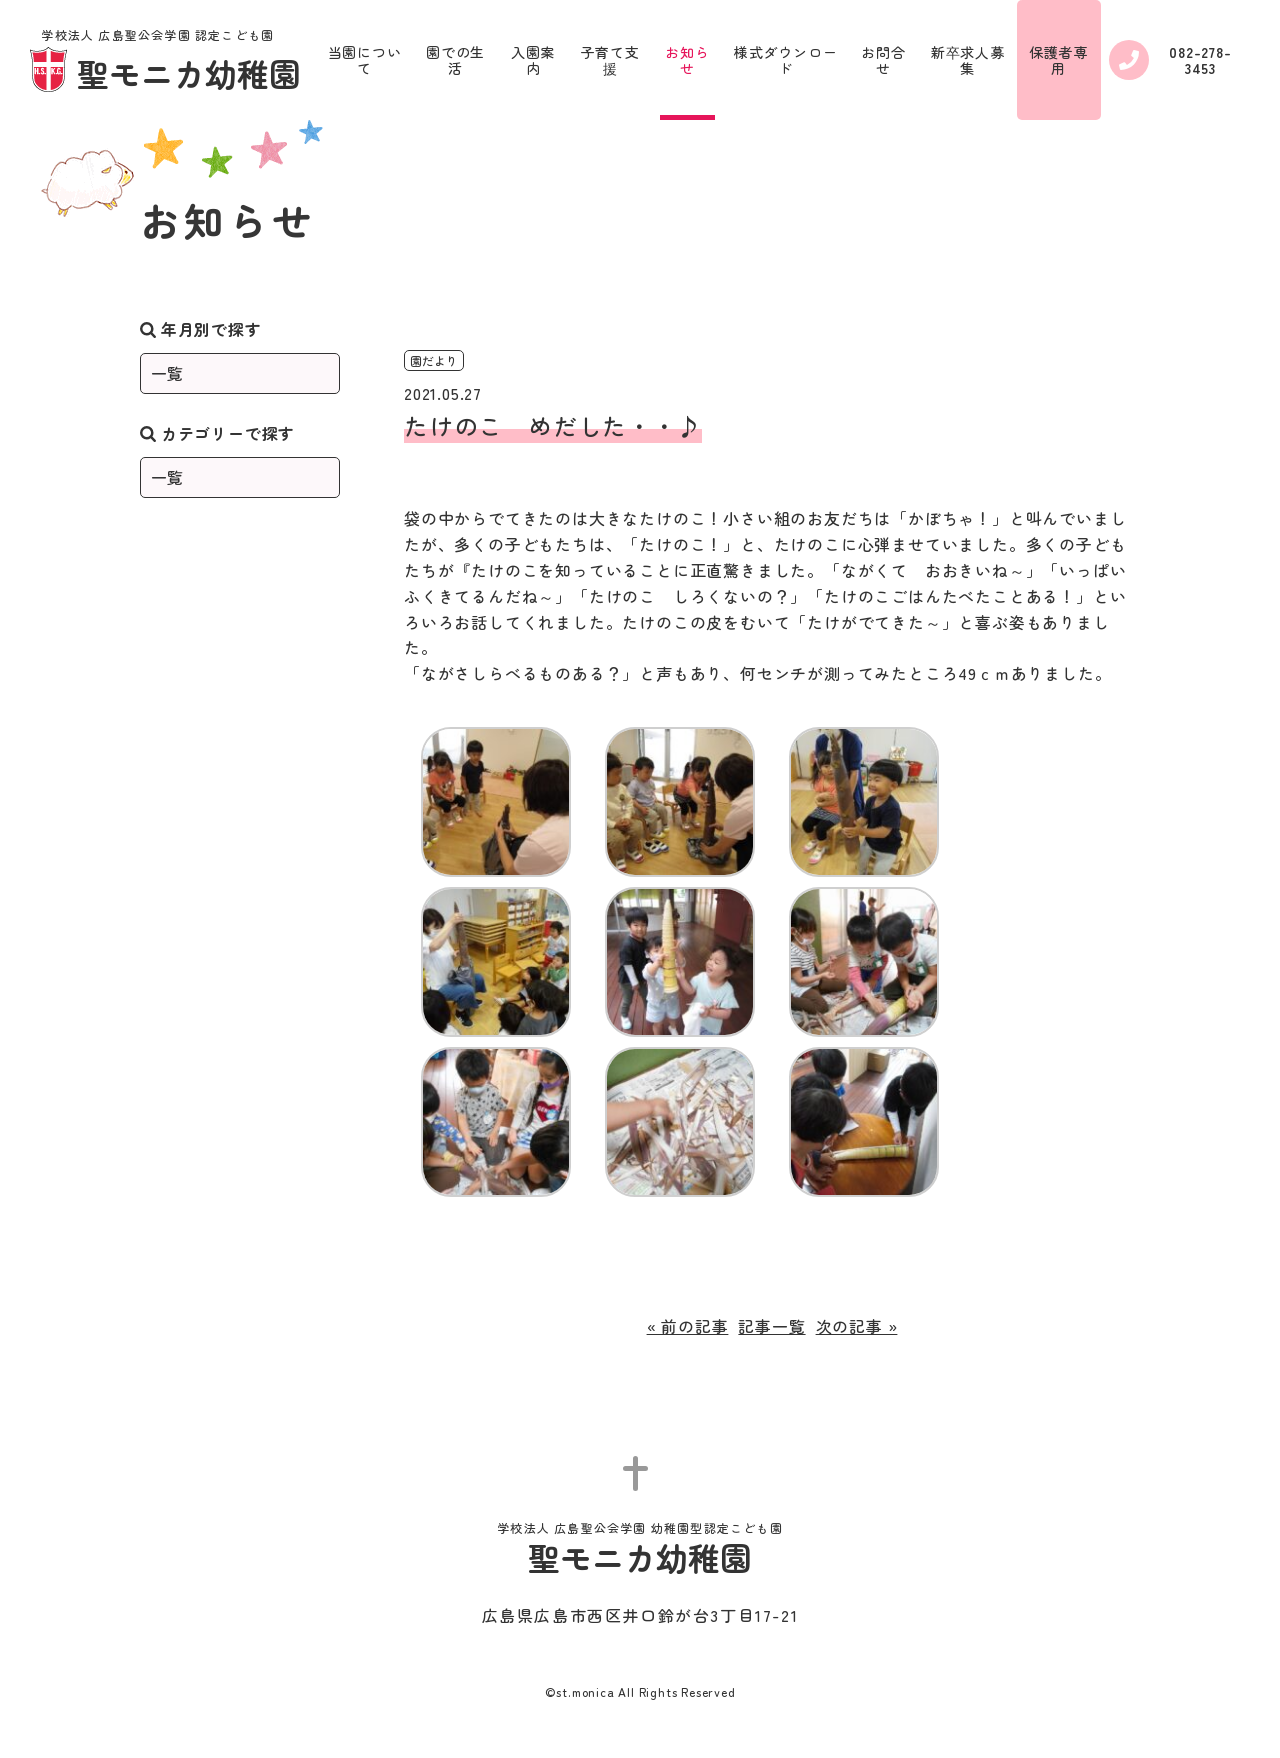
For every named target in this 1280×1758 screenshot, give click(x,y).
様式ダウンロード (786, 60)
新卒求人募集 (968, 60)
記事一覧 (771, 1326)
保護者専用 (1058, 60)
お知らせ (687, 60)
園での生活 (455, 60)
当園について (365, 60)
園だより (434, 360)
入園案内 (533, 60)
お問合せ (883, 60)
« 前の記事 (688, 1326)
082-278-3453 (1170, 60)
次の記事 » (857, 1326)
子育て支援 (610, 60)
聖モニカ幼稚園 (165, 62)
